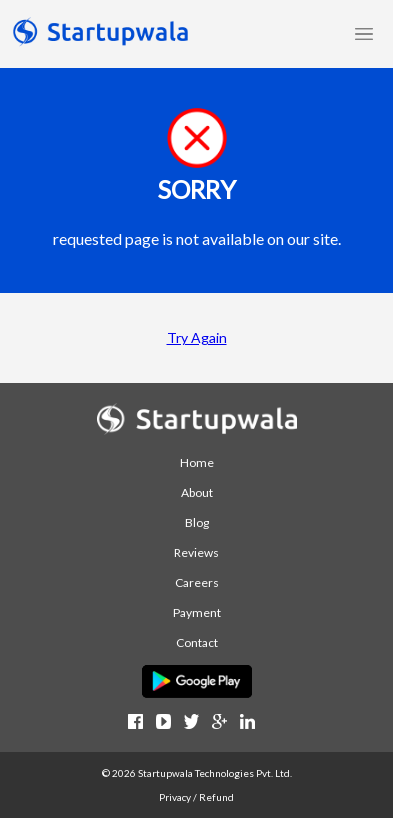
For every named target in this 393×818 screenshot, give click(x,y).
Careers (197, 582)
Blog (197, 522)
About (197, 492)
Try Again (197, 337)
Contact (197, 642)
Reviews (196, 552)
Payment (197, 612)
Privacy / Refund (196, 797)
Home (197, 462)
